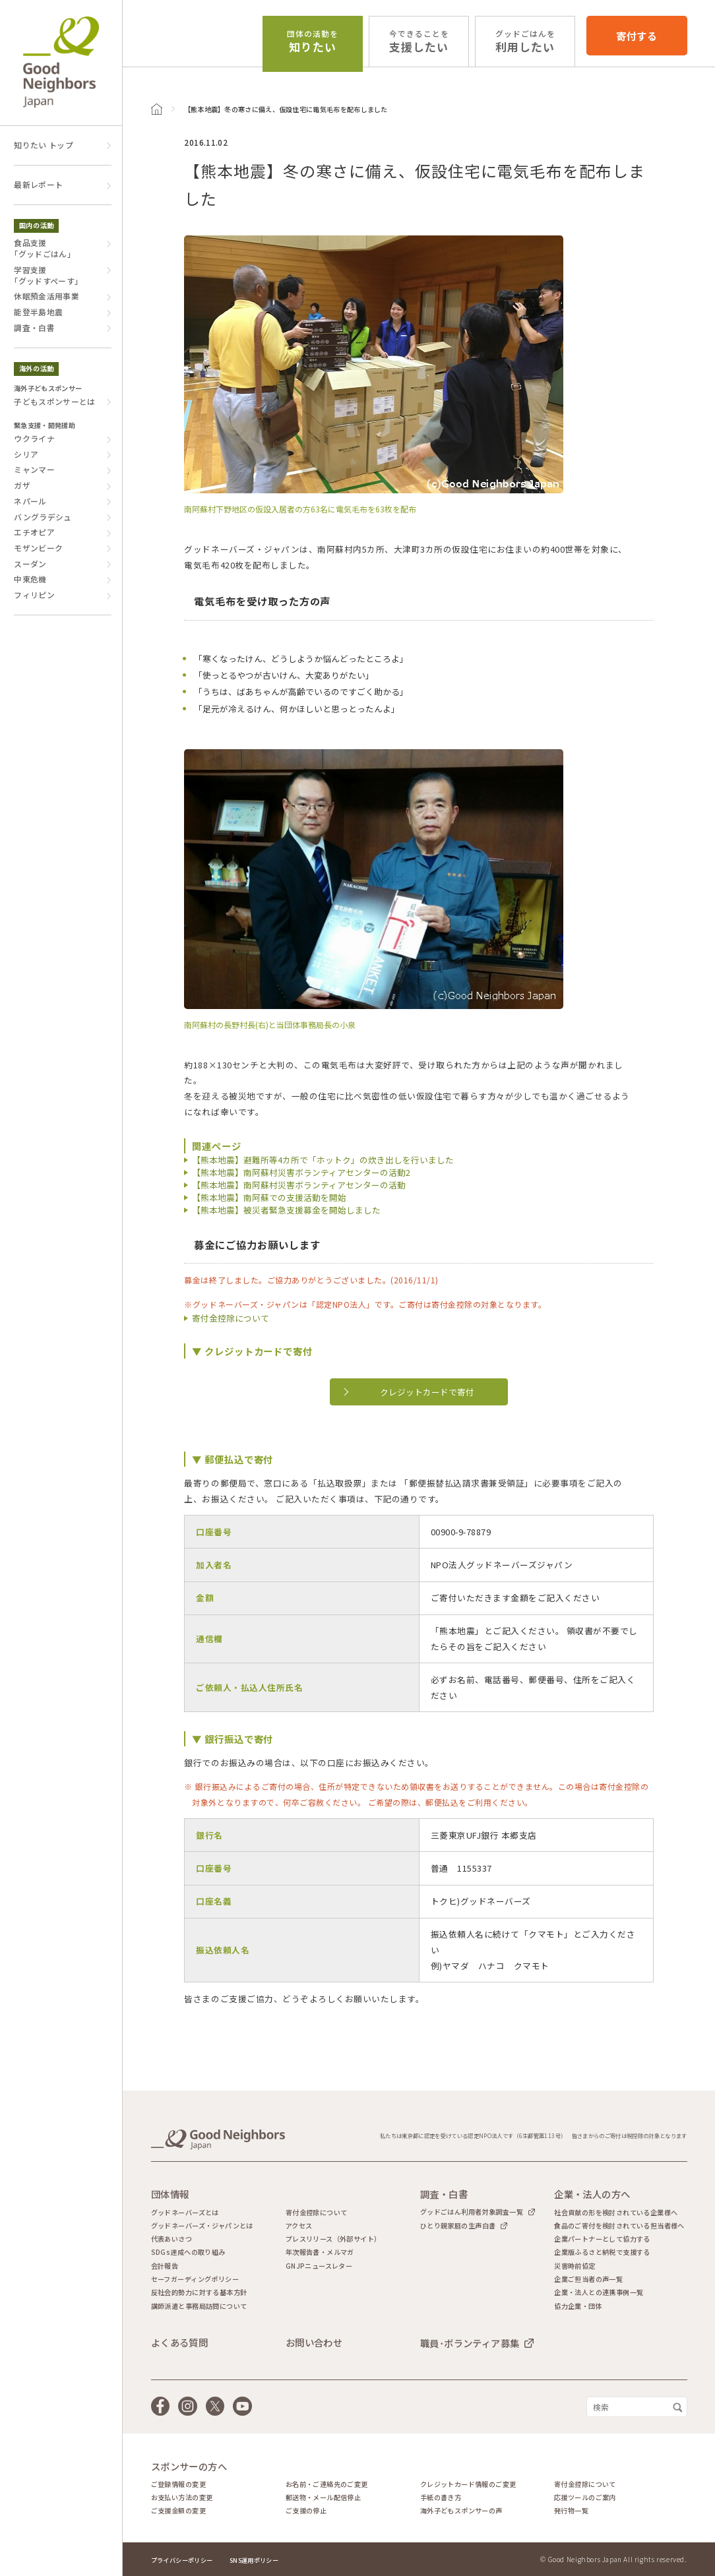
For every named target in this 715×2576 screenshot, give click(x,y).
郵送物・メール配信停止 (323, 2497)
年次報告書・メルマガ (320, 2252)
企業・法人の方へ (592, 2194)
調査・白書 (34, 327)
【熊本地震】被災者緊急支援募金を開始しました (286, 1210)
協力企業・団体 (578, 2306)
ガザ (22, 485)
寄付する (637, 35)
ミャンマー (34, 469)
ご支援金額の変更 (178, 2510)
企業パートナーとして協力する (602, 2239)
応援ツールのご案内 (585, 2497)
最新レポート (38, 184)
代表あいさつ (171, 2239)
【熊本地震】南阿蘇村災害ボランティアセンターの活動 (299, 1185)
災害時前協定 (574, 2266)
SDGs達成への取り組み (188, 2252)
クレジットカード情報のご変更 (468, 2484)
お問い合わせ (314, 2342)
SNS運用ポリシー (254, 2560)
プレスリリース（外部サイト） (333, 2239)
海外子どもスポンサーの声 (461, 2510)
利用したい (525, 41)
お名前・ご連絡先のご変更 (327, 2484)
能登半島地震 (38, 312)
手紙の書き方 (440, 2497)
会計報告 (165, 2266)
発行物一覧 (571, 2510)
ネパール (30, 501)
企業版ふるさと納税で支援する (602, 2252)
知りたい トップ (43, 145)
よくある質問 (179, 2342)
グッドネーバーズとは (185, 2212)
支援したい (419, 41)
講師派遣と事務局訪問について (199, 2306)
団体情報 (170, 2194)
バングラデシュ (43, 517)
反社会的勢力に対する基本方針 (199, 2292)
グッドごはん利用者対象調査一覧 (471, 2211)
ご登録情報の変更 (178, 2484)
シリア (26, 454)
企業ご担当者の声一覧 (588, 2279)
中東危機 (30, 579)
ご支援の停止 (306, 2510)
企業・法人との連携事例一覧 (598, 2292)
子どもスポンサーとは (55, 401)
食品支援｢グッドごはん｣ (42, 248)
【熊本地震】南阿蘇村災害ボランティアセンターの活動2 (301, 1172)
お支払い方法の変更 (182, 2497)
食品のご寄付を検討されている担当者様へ (619, 2226)
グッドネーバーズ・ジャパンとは (202, 2226)
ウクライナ (34, 438)
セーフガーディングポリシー (195, 2279)
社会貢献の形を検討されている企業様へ (615, 2212)
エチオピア (34, 532)
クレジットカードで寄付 (427, 1392)
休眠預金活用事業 (46, 296)
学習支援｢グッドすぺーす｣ (46, 275)
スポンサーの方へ (189, 2466)
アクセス (299, 2226)
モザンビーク (38, 548)
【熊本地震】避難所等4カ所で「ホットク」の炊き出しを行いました (323, 1159)
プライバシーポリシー (182, 2560)
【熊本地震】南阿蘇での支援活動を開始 (269, 1197)
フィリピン (34, 595)
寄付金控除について (230, 1318)
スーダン (30, 564)
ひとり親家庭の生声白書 (457, 2225)
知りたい (312, 41)
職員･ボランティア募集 (470, 2343)
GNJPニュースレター (319, 2266)
